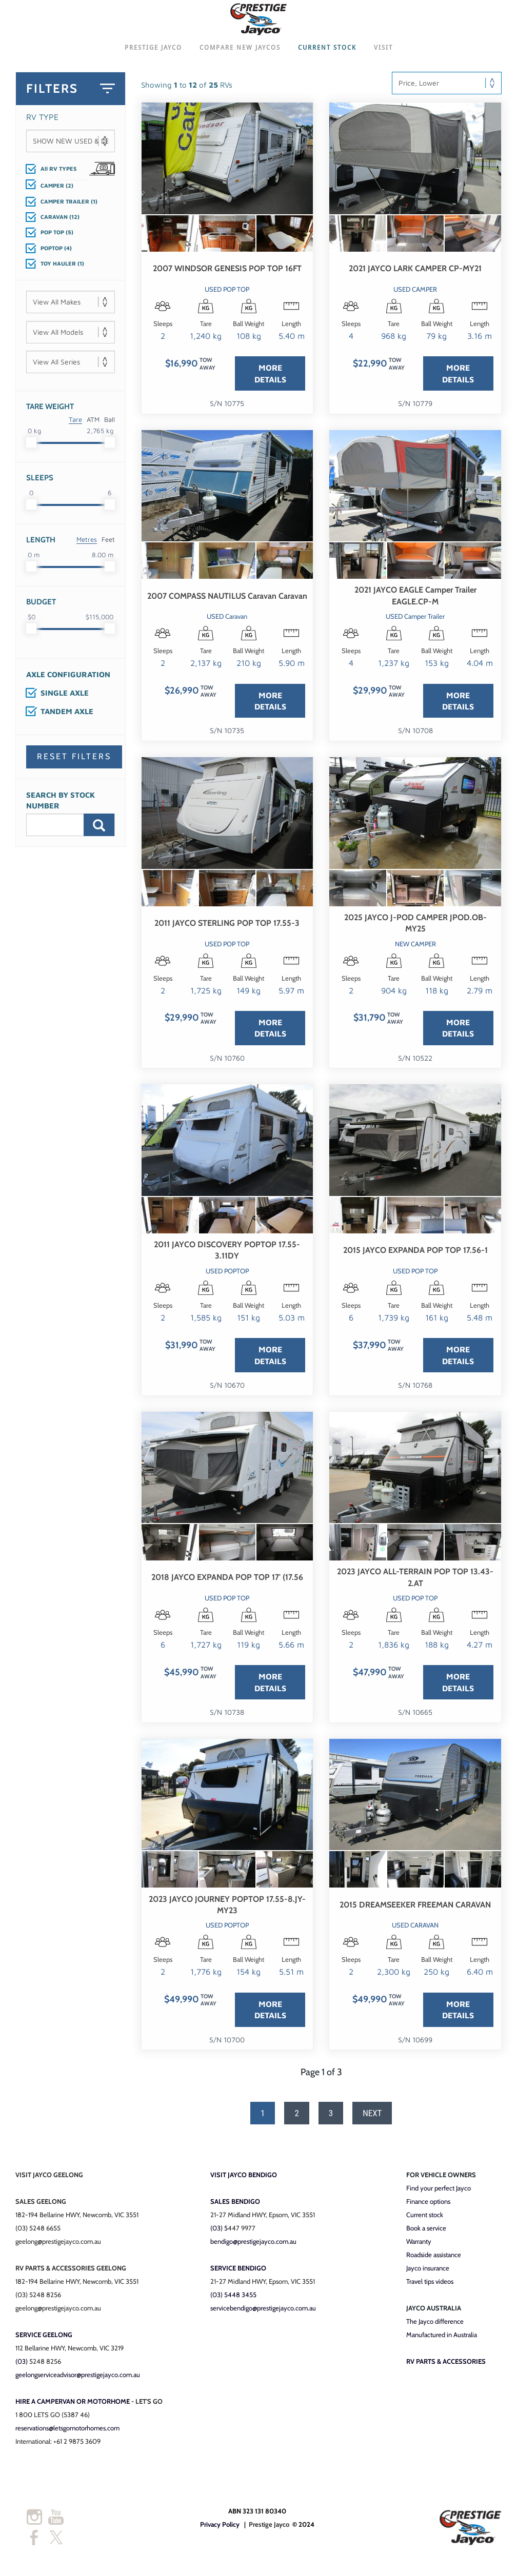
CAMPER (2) (57, 190)
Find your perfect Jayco (438, 2192)
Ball (109, 424)
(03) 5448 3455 (233, 2299)
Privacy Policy (220, 2529)
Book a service (426, 2232)
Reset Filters (74, 761)
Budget (41, 607)
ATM (93, 424)
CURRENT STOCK (327, 52)
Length (40, 545)
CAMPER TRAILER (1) (69, 205)
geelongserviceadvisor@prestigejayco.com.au (77, 2379)
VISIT (383, 52)
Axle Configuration (68, 679)
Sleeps (39, 483)
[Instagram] (34, 2522)
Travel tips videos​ (429, 2286)
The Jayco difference (435, 2326)
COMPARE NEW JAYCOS (240, 52)
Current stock (424, 2219)
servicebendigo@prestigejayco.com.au (263, 2312)
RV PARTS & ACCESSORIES (446, 2366)
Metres (86, 544)
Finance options (428, 2206)
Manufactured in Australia (441, 2339)
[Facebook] (34, 2542)
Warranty (418, 2246)
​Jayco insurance (427, 2272)
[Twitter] (56, 2542)
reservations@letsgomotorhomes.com (67, 2432)
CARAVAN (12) (60, 221)
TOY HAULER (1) (62, 268)
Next (372, 2118)
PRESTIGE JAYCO (153, 52)
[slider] (31, 447)
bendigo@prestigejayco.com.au (253, 2246)
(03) (22, 2366)
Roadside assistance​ (433, 2259)
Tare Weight (50, 411)
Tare (75, 424)
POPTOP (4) (56, 252)
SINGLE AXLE (65, 698)
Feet (108, 544)
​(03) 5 (219, 2232)
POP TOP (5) (57, 237)
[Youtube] (56, 2522)
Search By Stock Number (60, 805)
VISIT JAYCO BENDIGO (243, 2179)
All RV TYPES (58, 173)
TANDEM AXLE (67, 716)
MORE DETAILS (270, 378)
